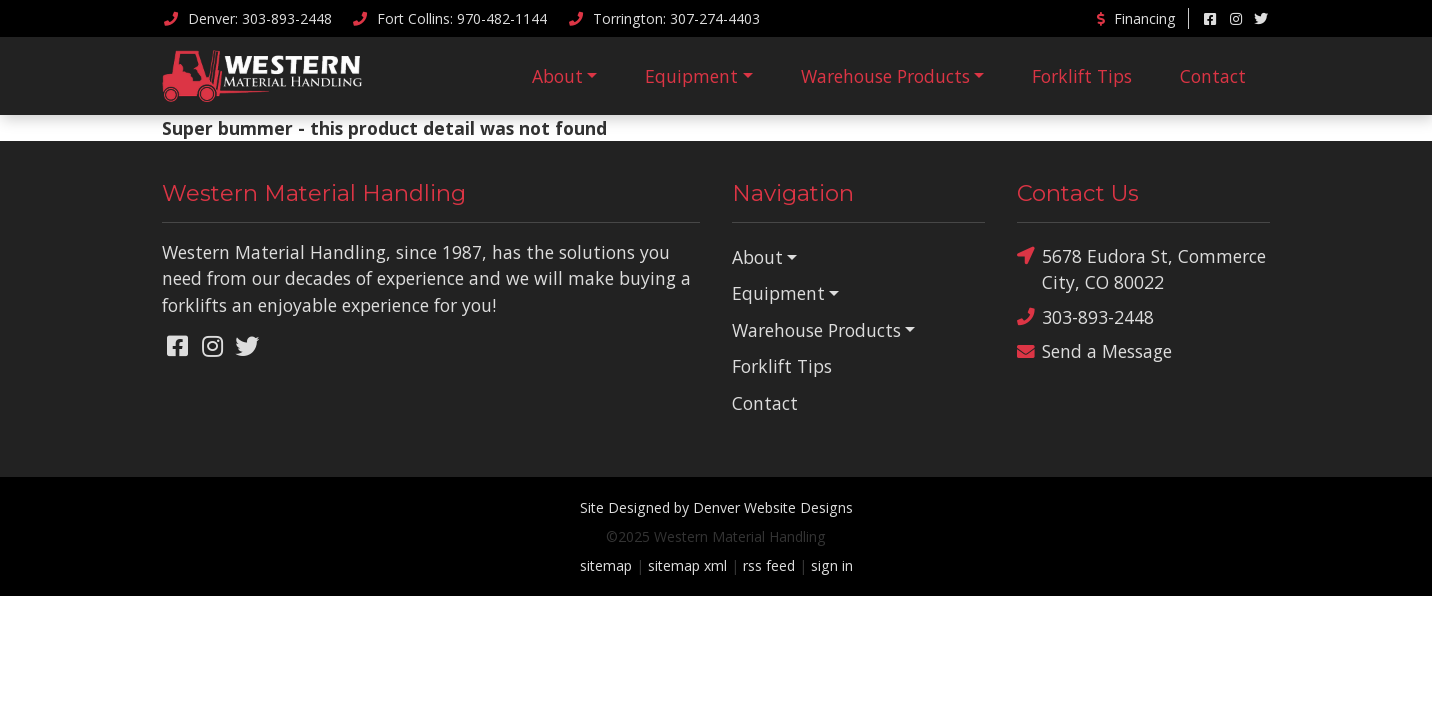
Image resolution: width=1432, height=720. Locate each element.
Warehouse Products (885, 76)
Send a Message (1094, 351)
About (557, 76)
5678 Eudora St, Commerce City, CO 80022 (1141, 268)
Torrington (663, 18)
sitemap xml (687, 565)
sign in (832, 565)
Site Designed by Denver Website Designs (716, 507)
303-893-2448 (1085, 317)
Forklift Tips (1082, 76)
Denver (247, 18)
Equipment (691, 76)
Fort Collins (450, 18)
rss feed (769, 565)
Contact (1213, 76)
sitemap (606, 565)
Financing (1135, 18)
